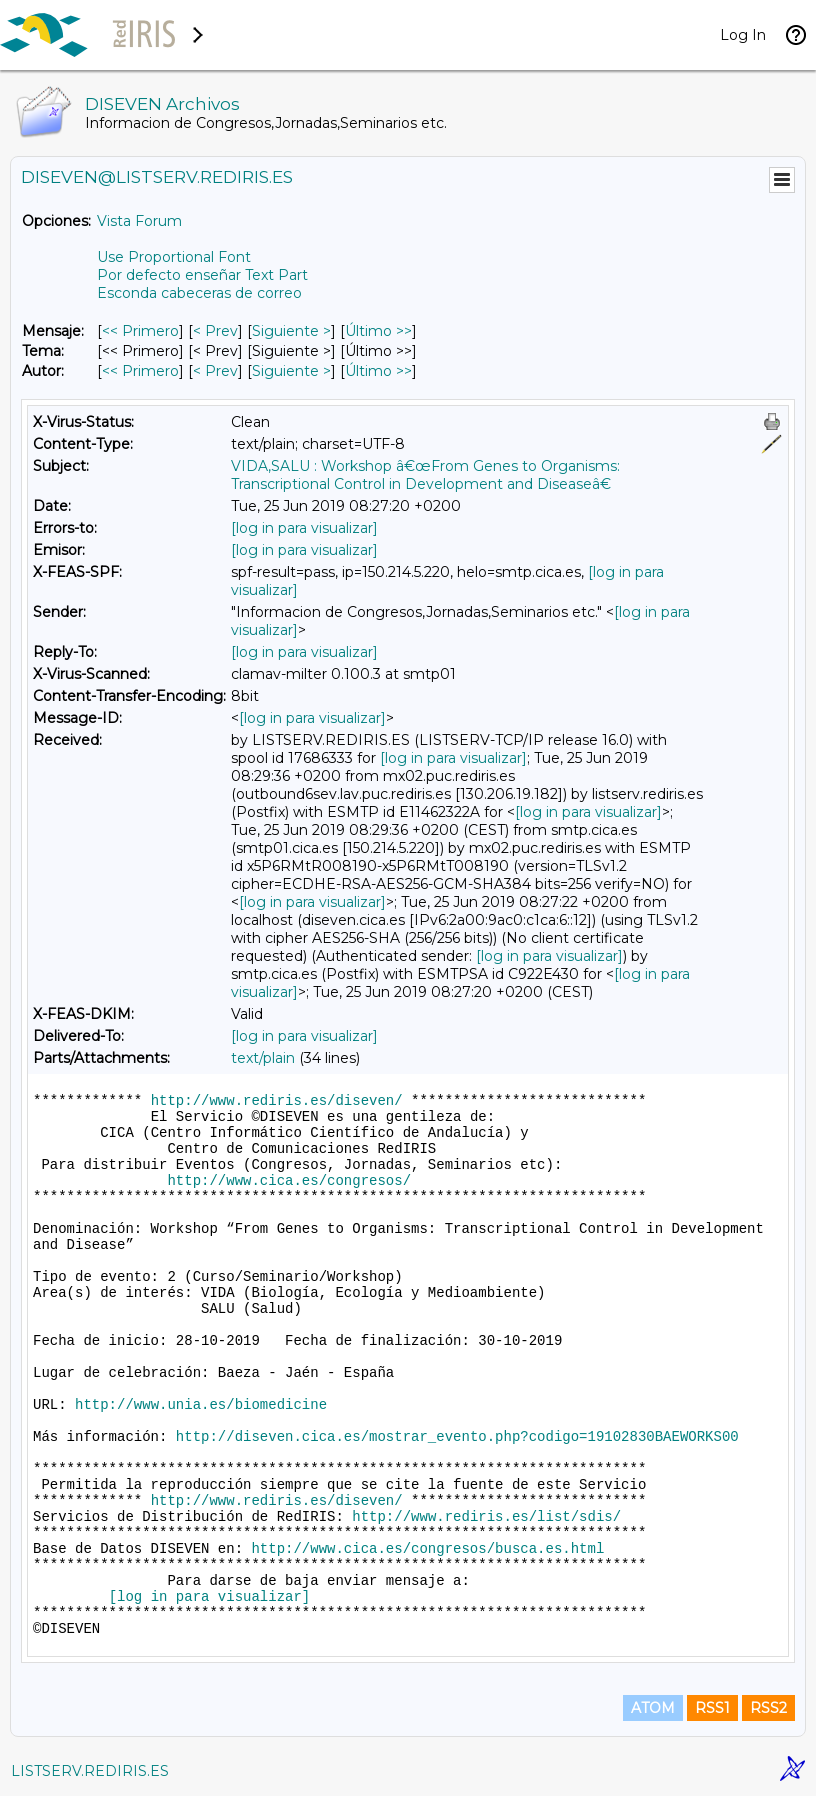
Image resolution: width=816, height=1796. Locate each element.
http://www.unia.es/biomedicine (201, 1405)
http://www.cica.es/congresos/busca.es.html (427, 1549)
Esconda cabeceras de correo (199, 293)
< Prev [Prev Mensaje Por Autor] (215, 371)
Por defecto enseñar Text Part (202, 275)
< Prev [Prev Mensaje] (215, 331)
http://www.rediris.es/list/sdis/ (486, 1517)
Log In (743, 35)
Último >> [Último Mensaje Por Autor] (378, 371)
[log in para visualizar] (304, 528)
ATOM (653, 1708)
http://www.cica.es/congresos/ (289, 1181)
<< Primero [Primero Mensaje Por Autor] (140, 371)
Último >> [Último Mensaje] (378, 331)
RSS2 (768, 1708)
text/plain (263, 1058)
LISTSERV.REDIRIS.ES (90, 1771)
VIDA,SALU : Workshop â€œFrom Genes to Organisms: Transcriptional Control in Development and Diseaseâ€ (425, 475)
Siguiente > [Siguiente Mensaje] (291, 331)
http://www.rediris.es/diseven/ (277, 1101)
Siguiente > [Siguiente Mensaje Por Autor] (291, 371)
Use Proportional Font (174, 257)
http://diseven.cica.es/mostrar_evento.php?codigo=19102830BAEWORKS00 (457, 1437)
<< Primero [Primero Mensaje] (140, 331)
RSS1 (712, 1708)
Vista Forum (139, 221)
